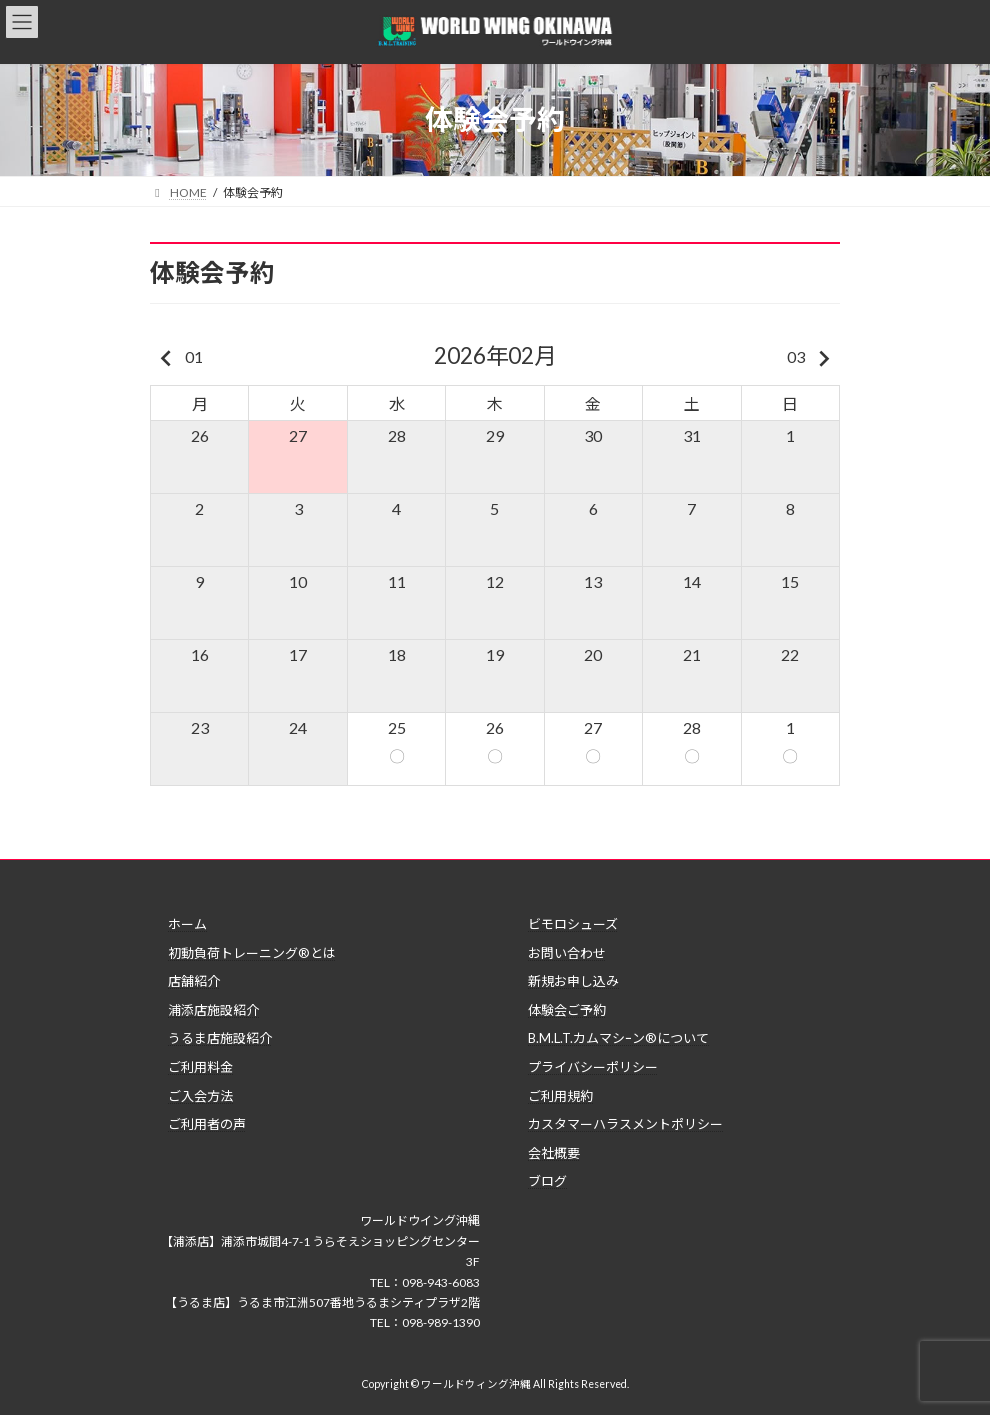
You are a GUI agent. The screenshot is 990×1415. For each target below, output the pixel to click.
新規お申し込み (573, 981)
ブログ (547, 1182)
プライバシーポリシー (593, 1067)
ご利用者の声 (207, 1124)
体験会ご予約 (567, 1010)
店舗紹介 (194, 981)
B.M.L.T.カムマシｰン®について (618, 1039)
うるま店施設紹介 (220, 1039)
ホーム (187, 924)
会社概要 (554, 1153)
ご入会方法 (200, 1096)
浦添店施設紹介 (213, 1010)
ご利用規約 (560, 1096)
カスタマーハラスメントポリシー (625, 1124)
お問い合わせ (567, 953)
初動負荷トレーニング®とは (252, 953)
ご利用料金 (200, 1067)
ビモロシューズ (573, 924)
